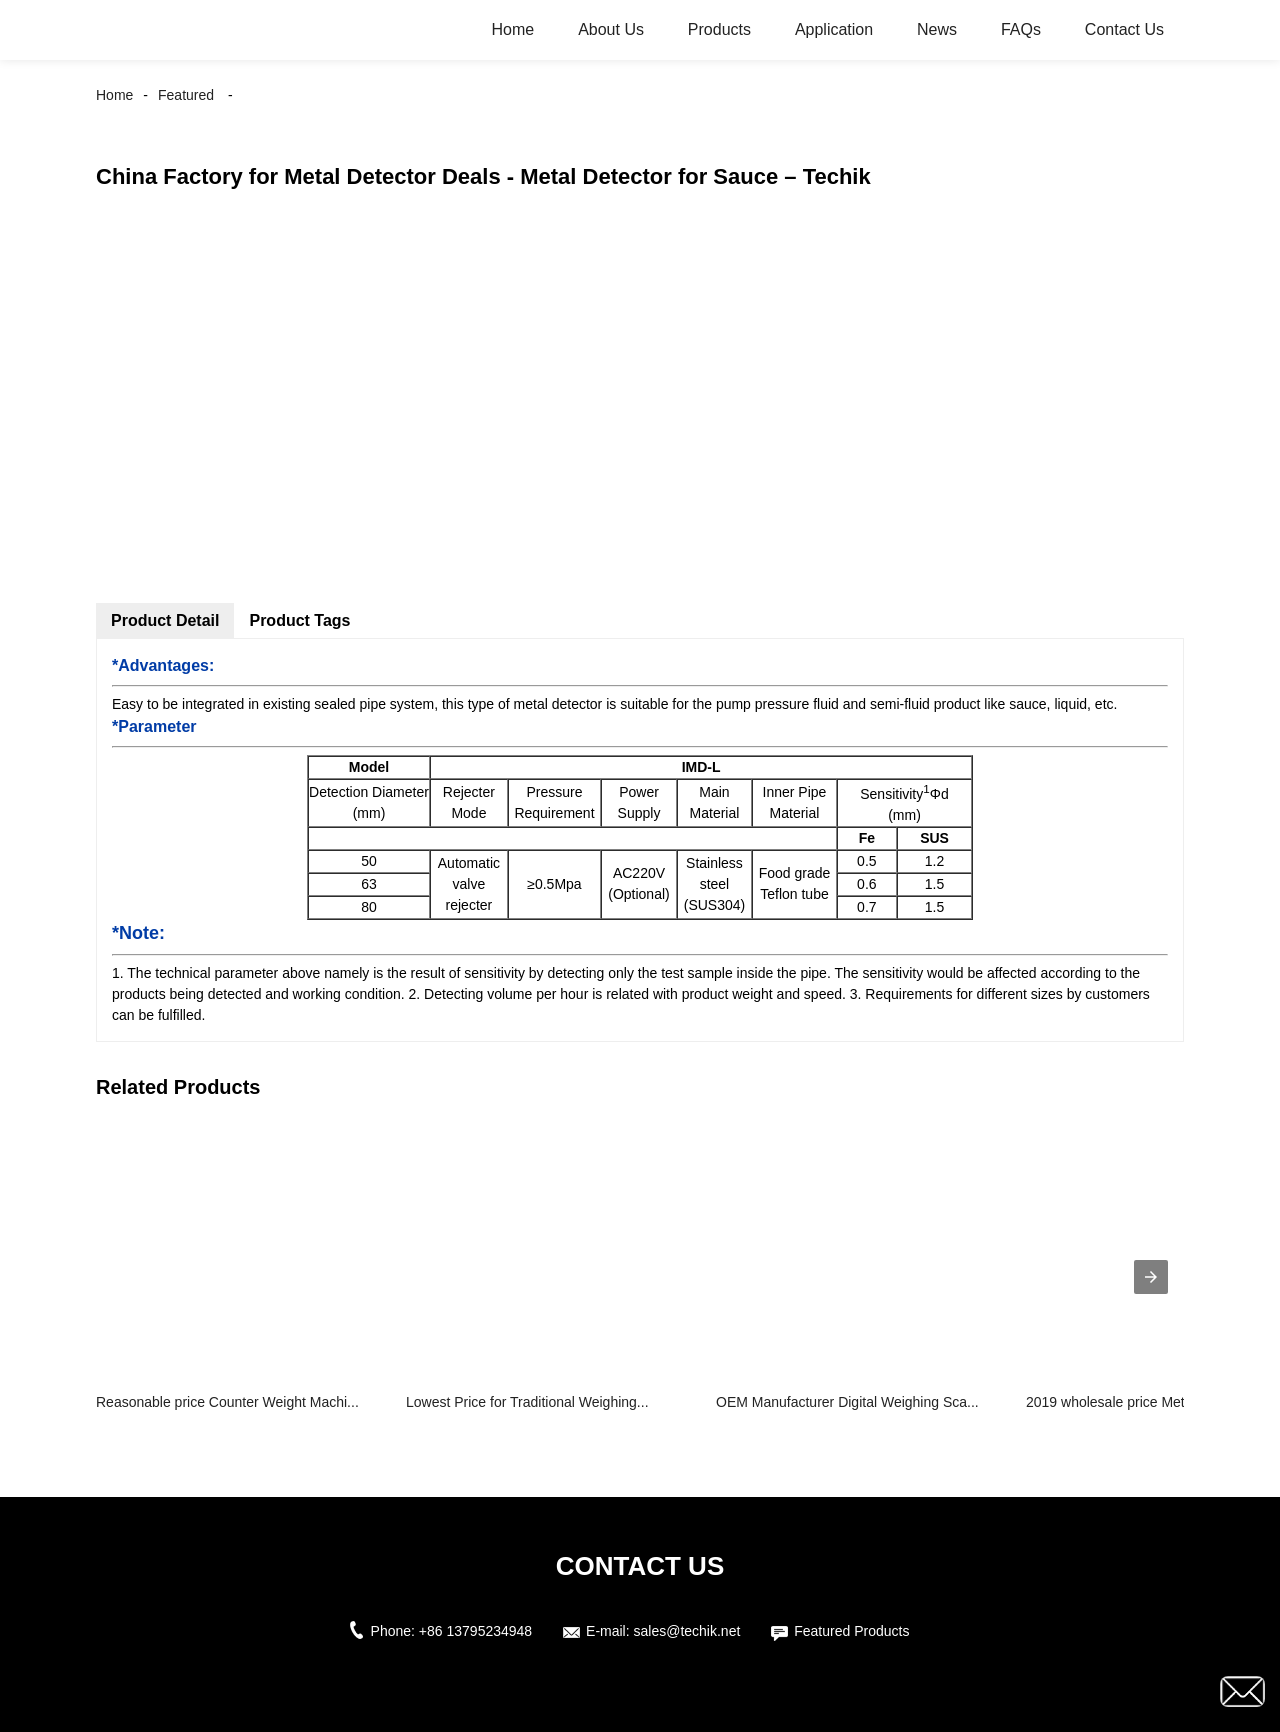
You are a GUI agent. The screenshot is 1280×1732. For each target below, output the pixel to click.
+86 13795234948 (475, 1631)
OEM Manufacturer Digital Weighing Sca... (847, 1402)
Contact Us (1124, 29)
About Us (611, 29)
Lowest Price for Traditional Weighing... (527, 1402)
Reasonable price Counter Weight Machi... (227, 1402)
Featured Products (851, 1631)
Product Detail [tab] (165, 620)
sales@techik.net (687, 1631)
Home (513, 29)
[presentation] (1151, 1277)
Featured (186, 95)
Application (834, 29)
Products (719, 29)
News (937, 29)
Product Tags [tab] (299, 620)
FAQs (1021, 29)
